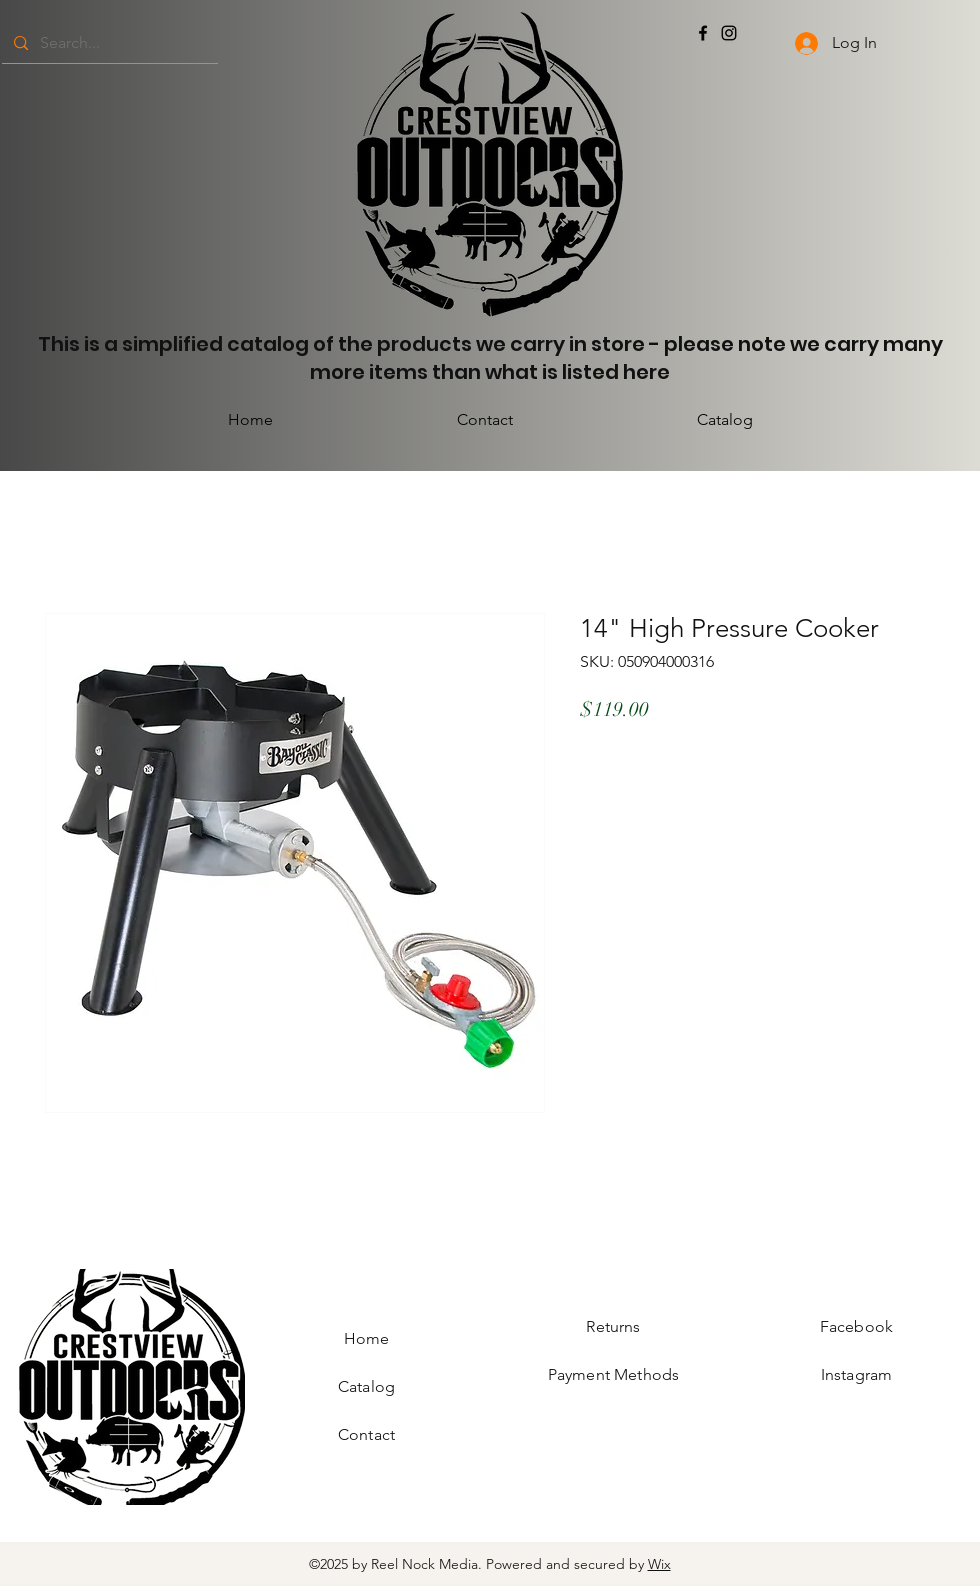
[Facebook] (703, 33)
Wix (659, 1564)
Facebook (856, 1326)
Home (367, 1338)
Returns (613, 1326)
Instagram (856, 1374)
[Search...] (108, 43)
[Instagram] (729, 33)
